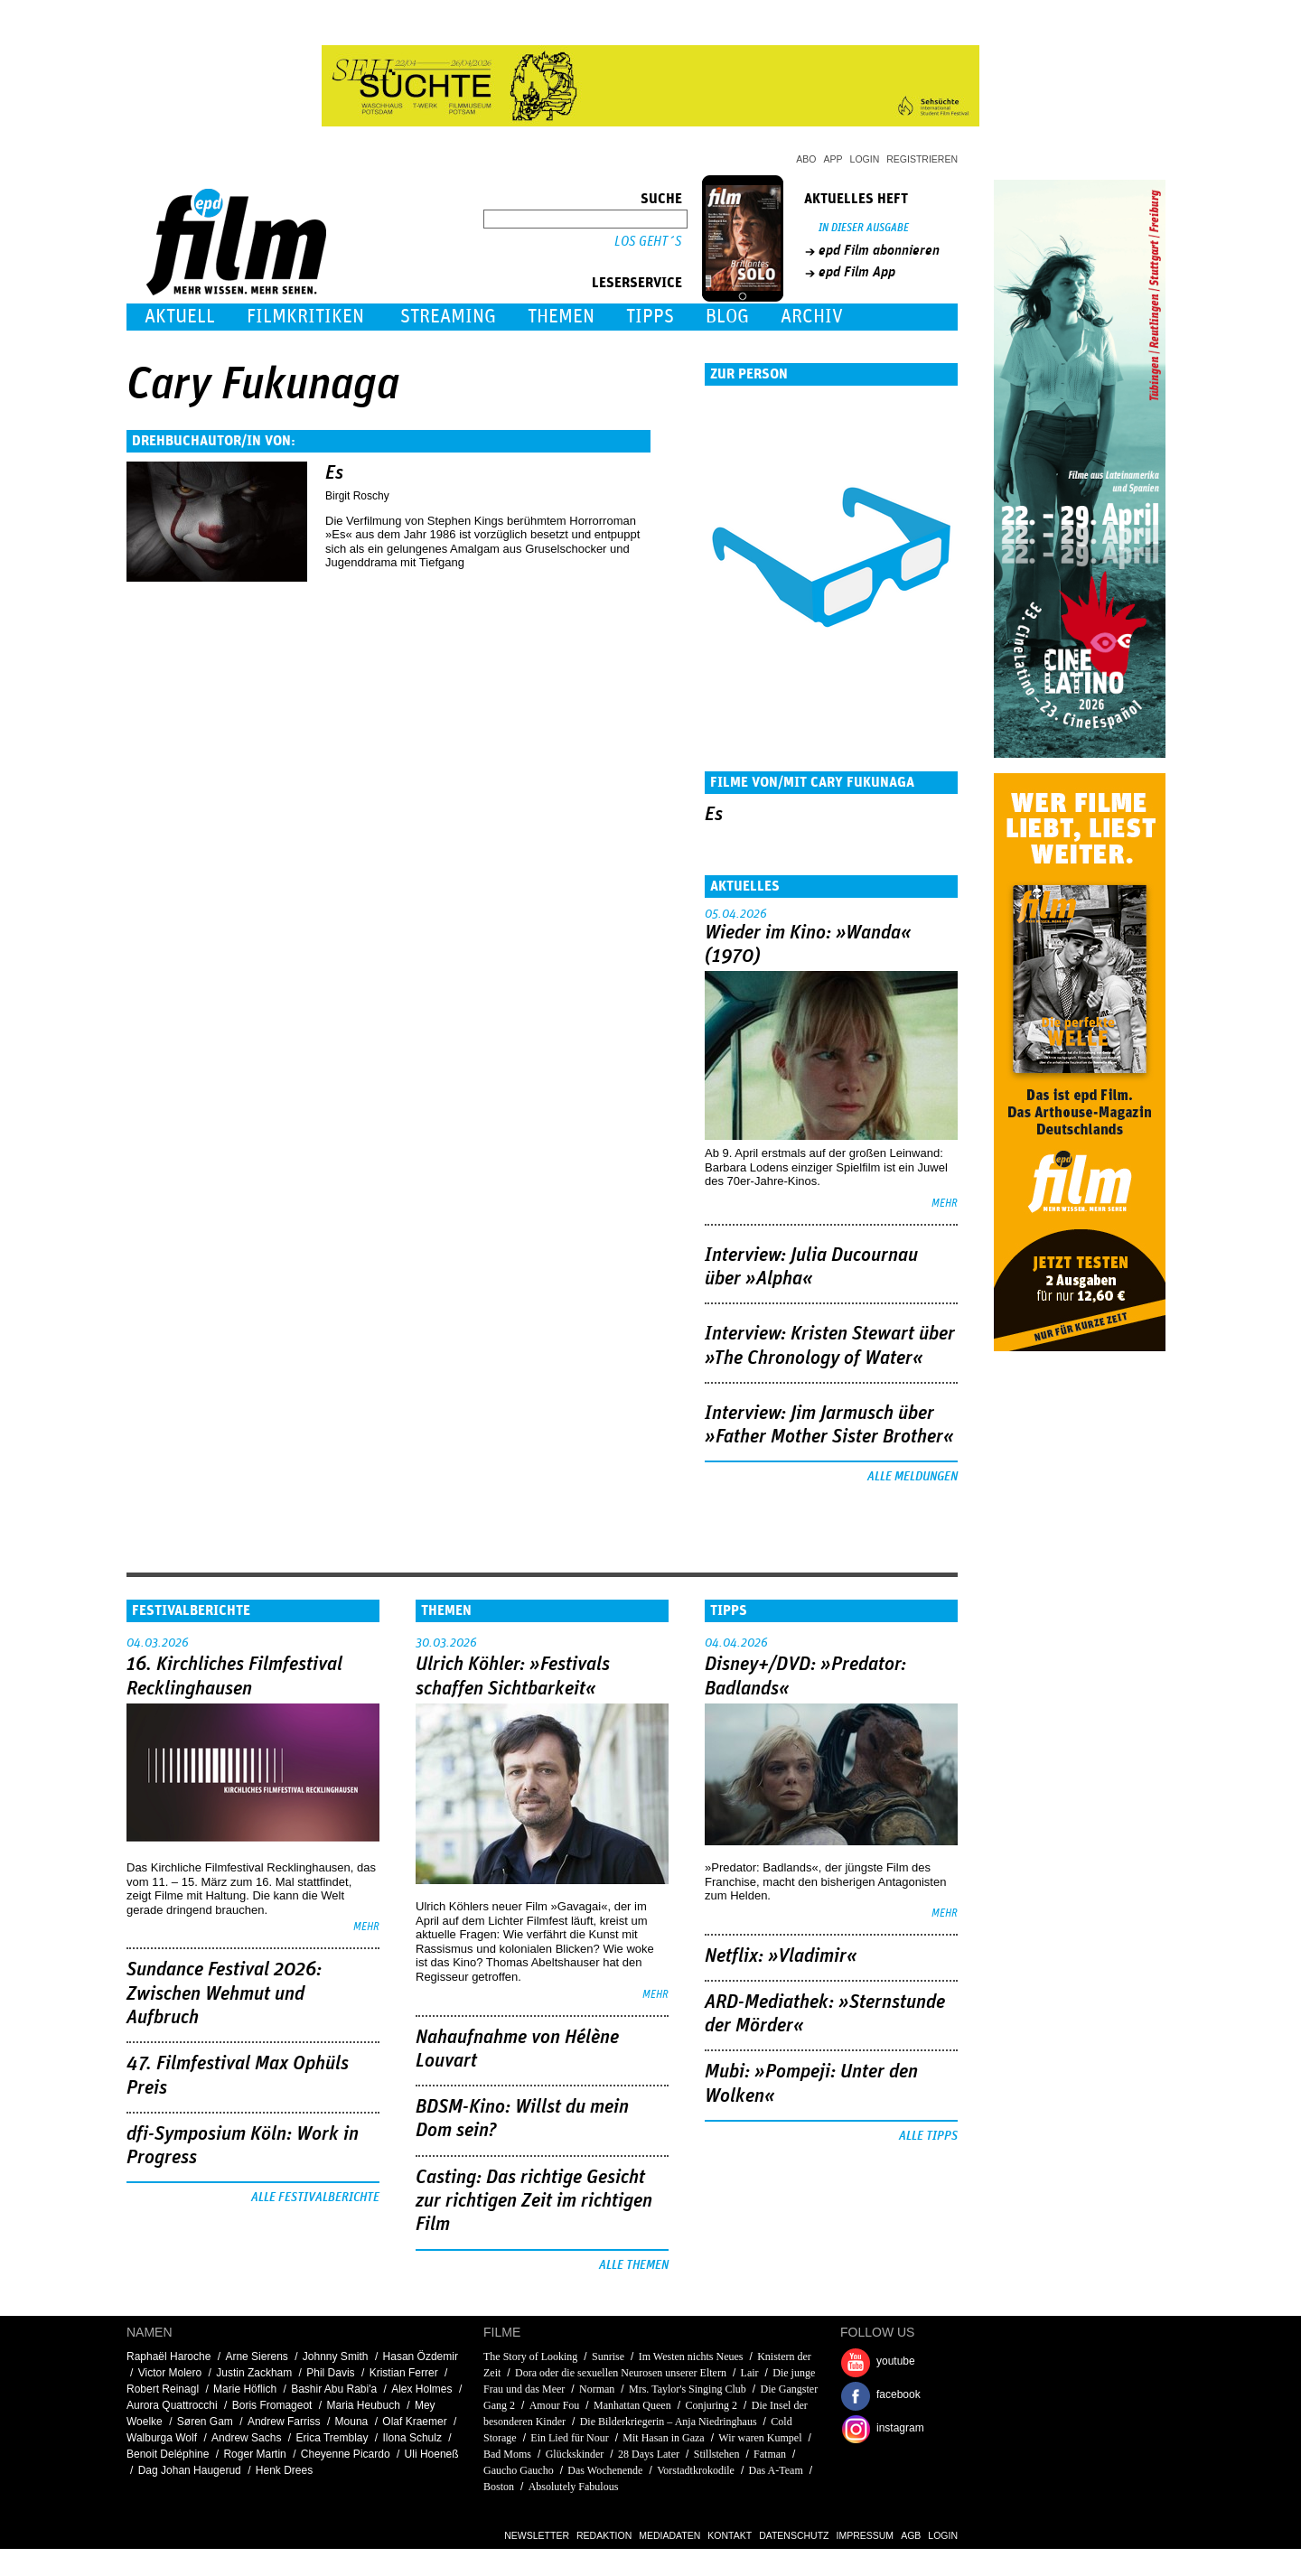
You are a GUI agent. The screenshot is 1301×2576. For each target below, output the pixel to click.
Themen (561, 316)
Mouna (352, 2421)
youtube (895, 2361)
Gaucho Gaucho (518, 2470)
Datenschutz (793, 2535)
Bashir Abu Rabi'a (334, 2389)
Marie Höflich (244, 2389)
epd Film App (857, 272)
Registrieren (922, 159)
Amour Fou (554, 2405)
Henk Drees (284, 2470)
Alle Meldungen (912, 1476)
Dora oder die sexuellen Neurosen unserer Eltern (620, 2372)
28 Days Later (648, 2454)
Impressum (865, 2535)
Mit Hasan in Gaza (663, 2437)
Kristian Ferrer (404, 2372)
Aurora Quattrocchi (172, 2405)
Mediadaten (669, 2535)
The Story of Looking (530, 2356)
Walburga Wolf (161, 2437)
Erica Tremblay (331, 2437)
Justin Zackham (254, 2372)
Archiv (812, 316)
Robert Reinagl (162, 2389)
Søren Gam (205, 2421)
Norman (596, 2389)
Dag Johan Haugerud (189, 2470)
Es (334, 473)
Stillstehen (717, 2454)
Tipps (650, 316)
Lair (750, 2372)
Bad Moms (507, 2454)
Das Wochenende (604, 2470)
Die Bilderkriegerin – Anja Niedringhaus (668, 2421)
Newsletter (536, 2535)
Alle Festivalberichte (315, 2197)
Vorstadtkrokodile (696, 2470)
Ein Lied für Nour (569, 2437)
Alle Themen (634, 2265)
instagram (900, 2428)
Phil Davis (330, 2372)
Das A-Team (776, 2470)
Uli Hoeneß (432, 2454)
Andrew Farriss (284, 2421)
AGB (911, 2535)
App (833, 159)
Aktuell (180, 316)
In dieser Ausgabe (864, 228)
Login (865, 159)
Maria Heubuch (362, 2405)
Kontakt (729, 2535)
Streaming (448, 316)
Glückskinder (575, 2454)
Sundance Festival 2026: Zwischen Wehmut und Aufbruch (224, 1994)
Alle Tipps (928, 2136)
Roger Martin (254, 2454)
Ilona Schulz (412, 2437)
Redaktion (604, 2535)
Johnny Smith (336, 2356)
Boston (498, 2486)
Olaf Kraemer (414, 2421)
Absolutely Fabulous (574, 2486)
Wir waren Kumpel (759, 2437)
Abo (806, 159)
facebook (898, 2394)
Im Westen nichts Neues (691, 2356)
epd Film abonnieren (879, 250)
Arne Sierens (256, 2356)
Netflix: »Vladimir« (781, 1956)
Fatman (769, 2454)
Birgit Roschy (357, 496)
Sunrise (608, 2356)
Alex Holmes (421, 2389)
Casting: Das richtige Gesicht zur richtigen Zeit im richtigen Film (534, 2201)
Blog (727, 316)
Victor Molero (169, 2372)
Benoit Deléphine (167, 2454)
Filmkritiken (305, 316)
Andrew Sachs (246, 2437)
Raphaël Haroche (168, 2356)
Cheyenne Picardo (345, 2454)
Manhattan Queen (632, 2405)
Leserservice (637, 282)
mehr (944, 1204)
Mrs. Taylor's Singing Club (687, 2389)
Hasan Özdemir (420, 2356)
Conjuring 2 (711, 2405)
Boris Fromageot (272, 2405)
